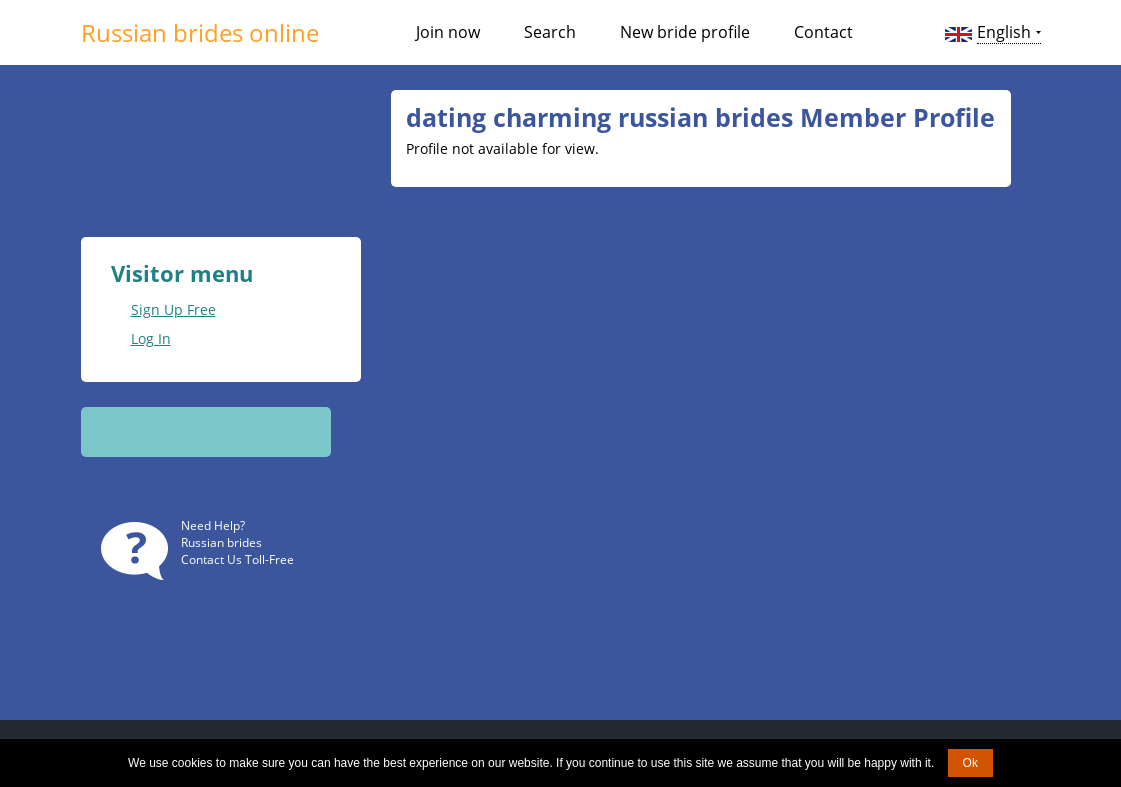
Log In (151, 338)
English (1004, 32)
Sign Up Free (173, 309)
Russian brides (221, 542)
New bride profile (685, 32)
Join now (448, 32)
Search (550, 32)
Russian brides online (200, 32)
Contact (823, 32)
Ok (970, 763)
